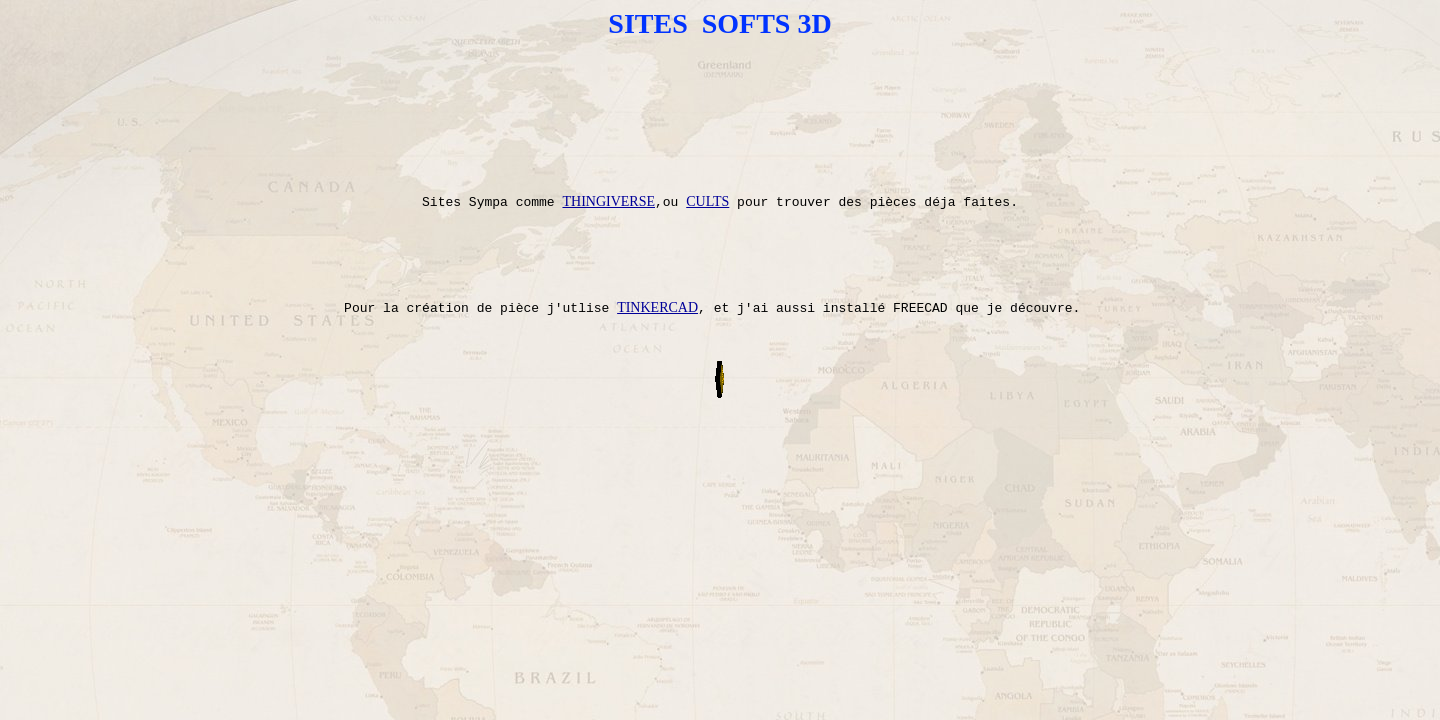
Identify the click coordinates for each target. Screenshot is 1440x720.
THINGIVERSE (608, 230)
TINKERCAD (657, 356)
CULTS (707, 230)
